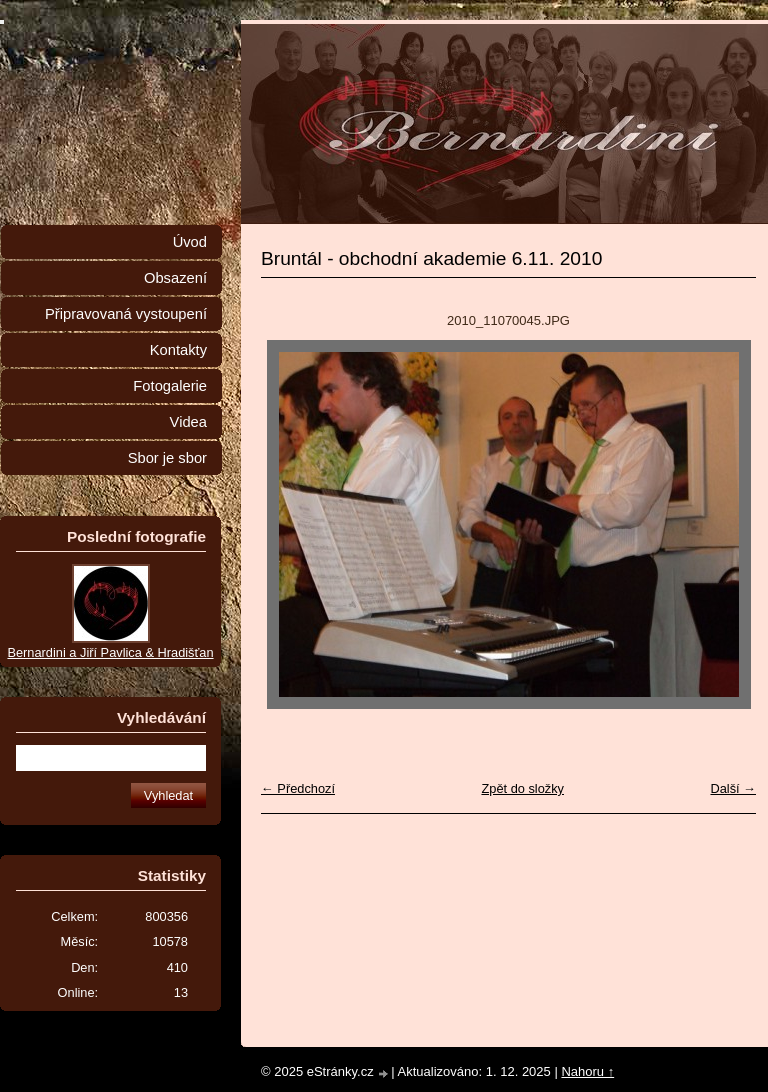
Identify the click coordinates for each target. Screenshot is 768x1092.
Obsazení (175, 278)
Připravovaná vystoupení (126, 314)
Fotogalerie (170, 386)
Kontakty (178, 350)
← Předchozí (298, 788)
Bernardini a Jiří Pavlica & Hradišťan (110, 652)
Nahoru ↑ (587, 1071)
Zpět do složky (522, 788)
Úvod (190, 242)
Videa (188, 422)
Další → (733, 788)
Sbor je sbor (167, 458)
